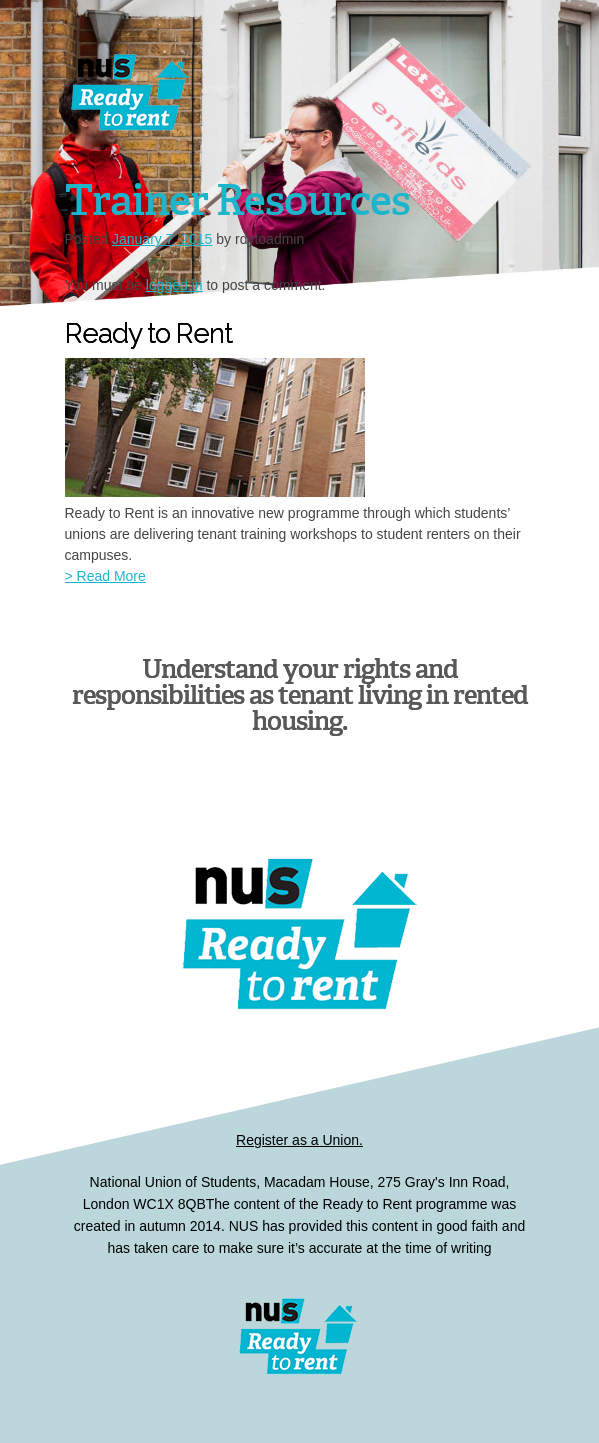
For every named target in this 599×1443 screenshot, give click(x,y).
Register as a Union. (299, 1140)
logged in (174, 285)
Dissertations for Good (257, 100)
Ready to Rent (300, 1335)
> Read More (105, 576)
